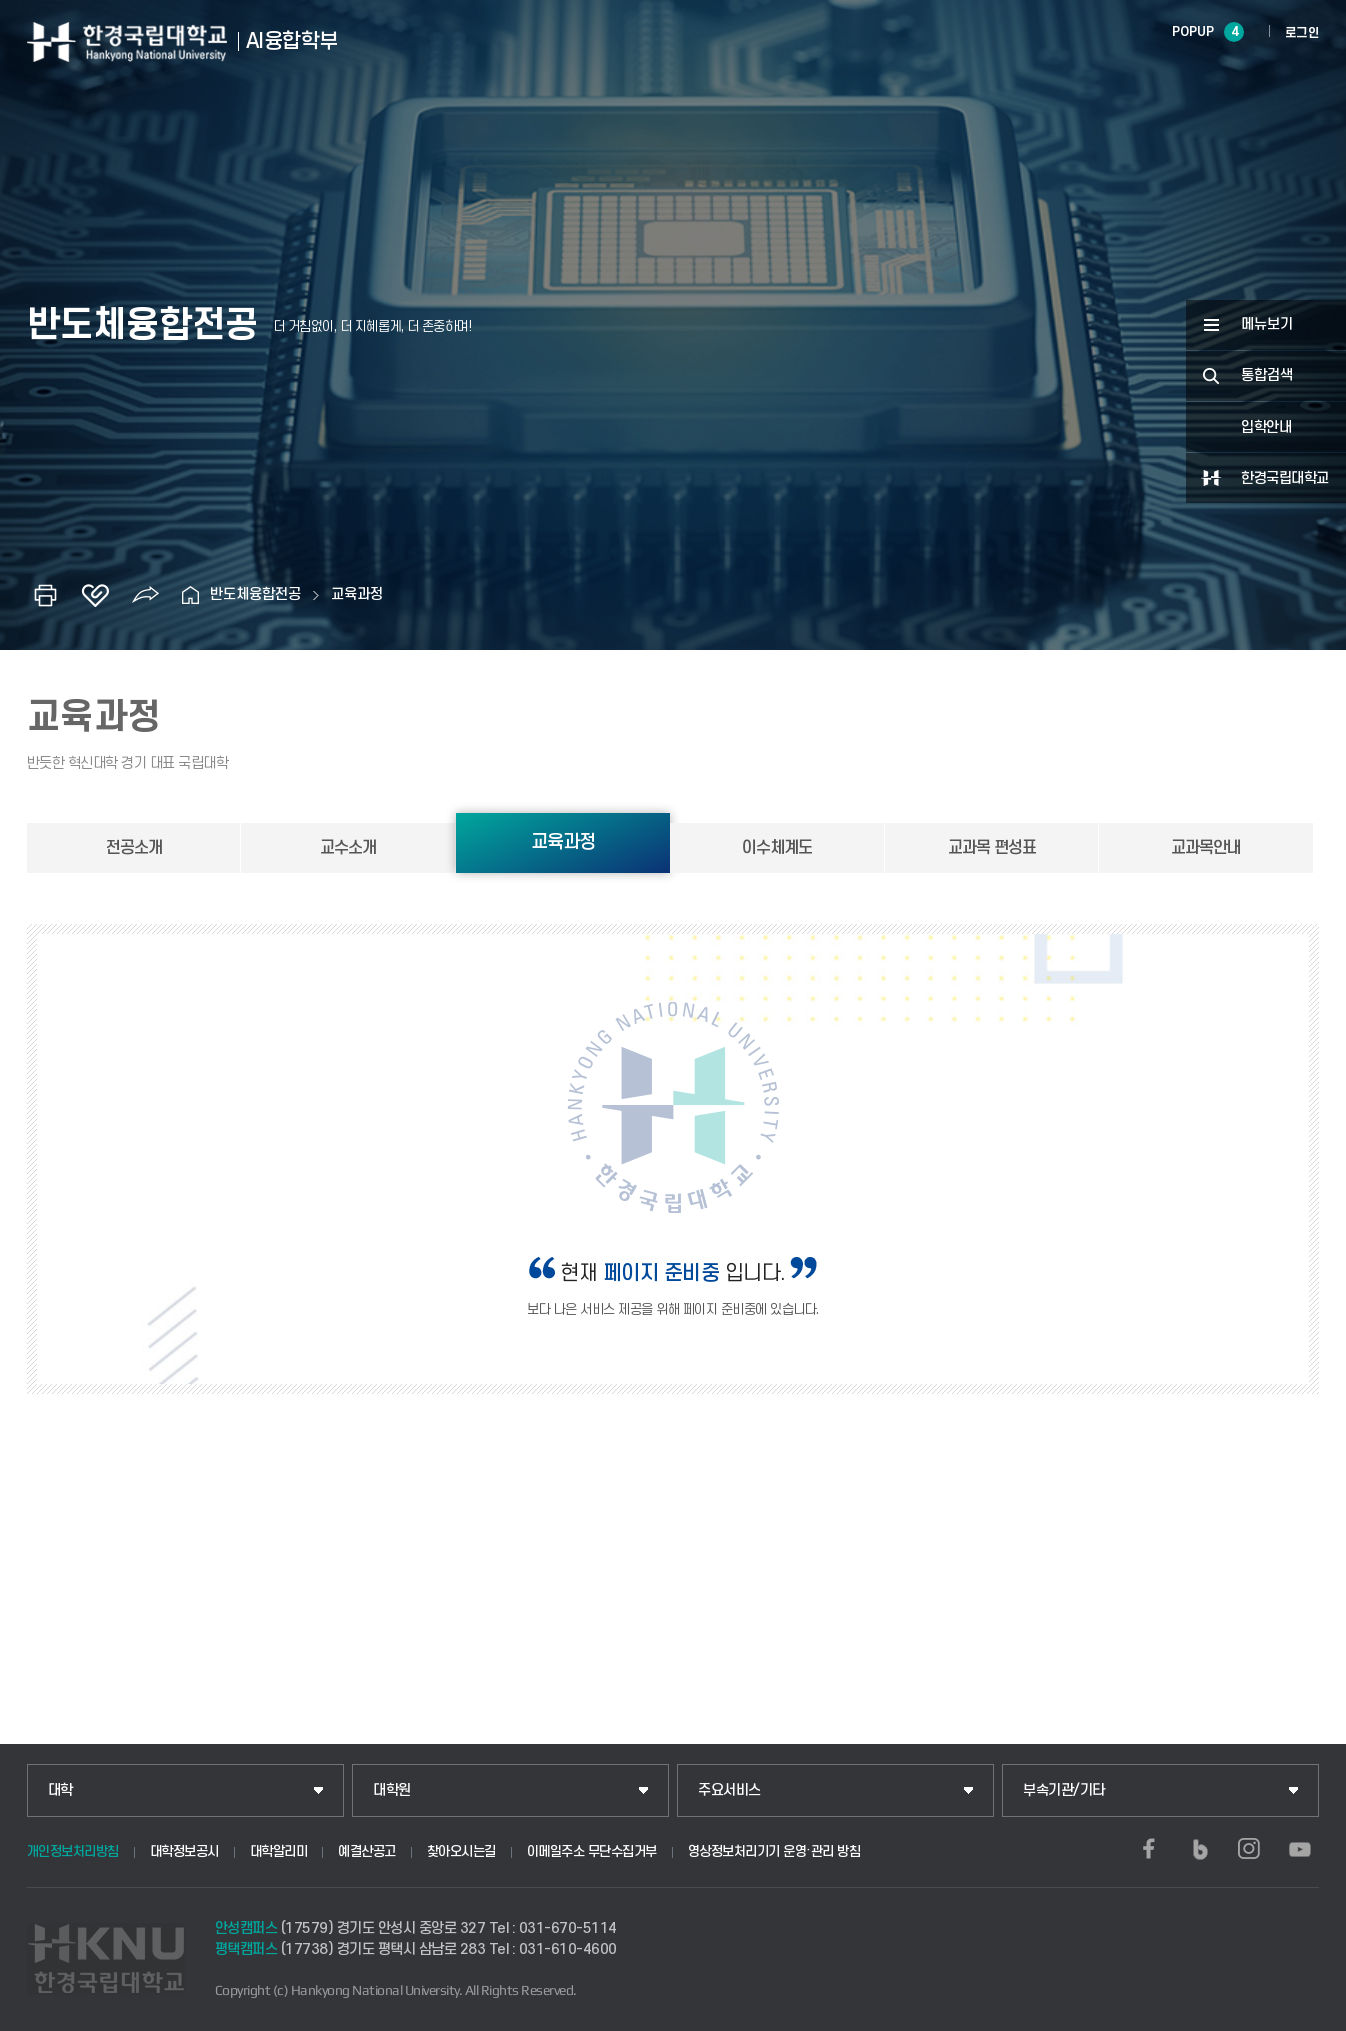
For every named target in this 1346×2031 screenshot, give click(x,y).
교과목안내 (1206, 848)
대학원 (392, 1790)
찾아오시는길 (461, 1851)
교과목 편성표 (992, 848)
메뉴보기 (1267, 324)
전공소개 (134, 848)
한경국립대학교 (1285, 478)
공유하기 (145, 595)
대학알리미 (279, 1851)
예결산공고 (367, 1851)
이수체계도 (777, 848)
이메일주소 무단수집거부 (592, 1851)
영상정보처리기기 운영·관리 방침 (774, 1851)
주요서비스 (729, 1790)
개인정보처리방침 (73, 1851)
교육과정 (357, 594)
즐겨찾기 (95, 595)
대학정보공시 (184, 1851)
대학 (60, 1790)
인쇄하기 (45, 595)
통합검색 (1267, 375)
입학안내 (1266, 427)
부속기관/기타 (1064, 1790)
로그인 (1302, 33)
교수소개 (348, 848)
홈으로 (190, 595)
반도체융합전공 (255, 594)
